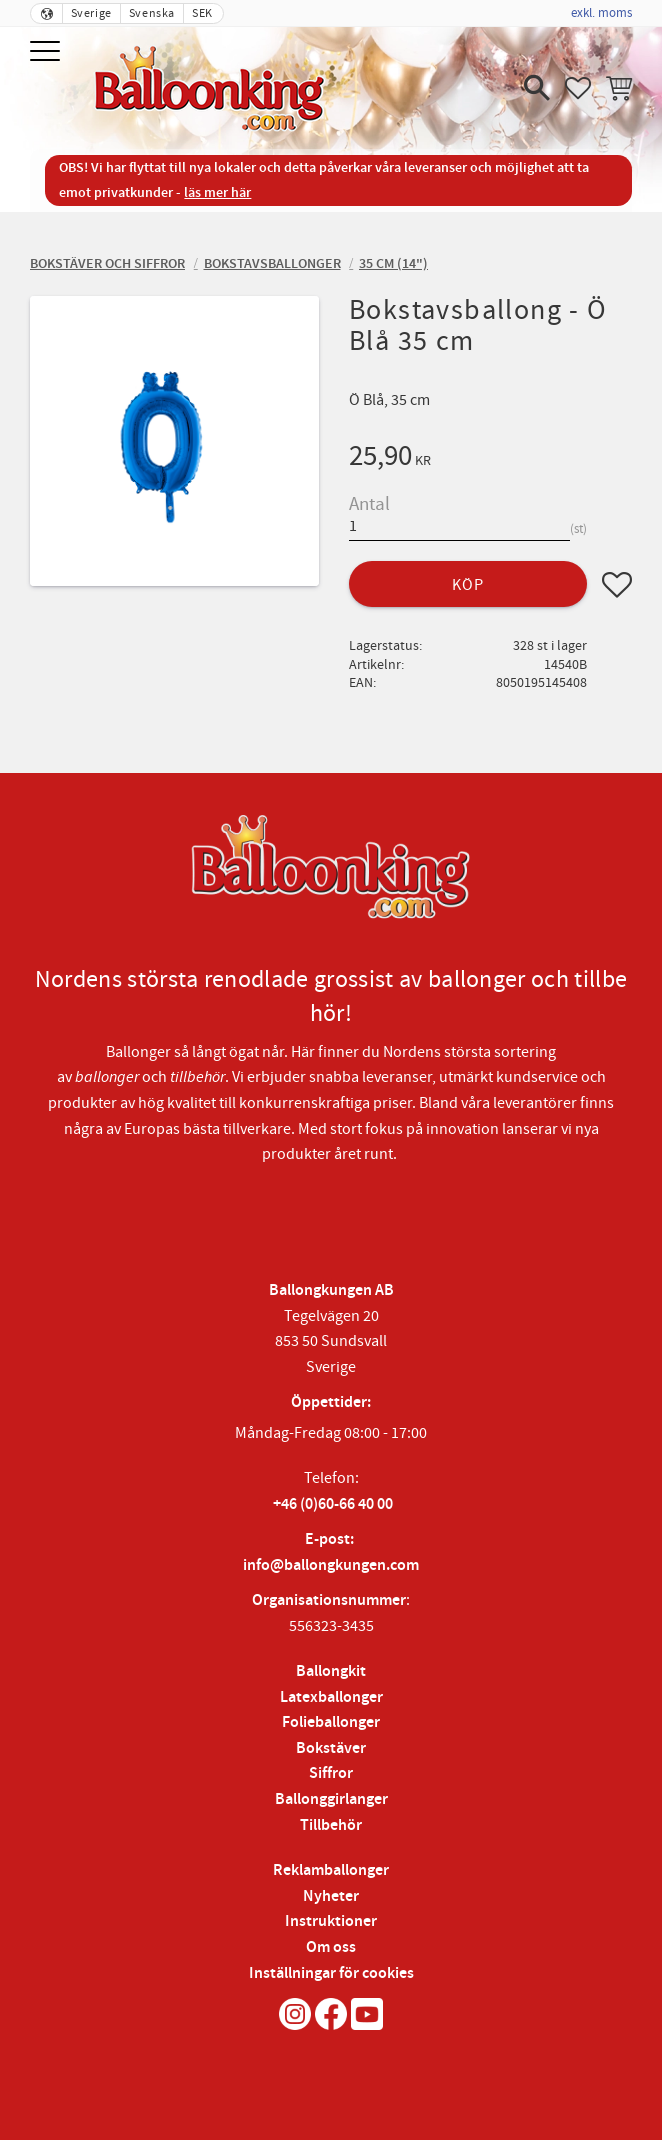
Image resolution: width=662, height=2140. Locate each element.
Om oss (331, 1947)
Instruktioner (331, 1921)
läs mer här (217, 192)
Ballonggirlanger (331, 1799)
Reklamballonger (331, 1870)
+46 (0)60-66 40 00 (333, 1504)
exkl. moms (601, 13)
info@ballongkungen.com (331, 1565)
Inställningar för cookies (331, 1973)
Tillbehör (331, 1825)
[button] (47, 52)
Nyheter (331, 1896)
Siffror (331, 1773)
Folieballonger (331, 1722)
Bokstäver (331, 1748)
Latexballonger (331, 1697)
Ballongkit (331, 1671)
